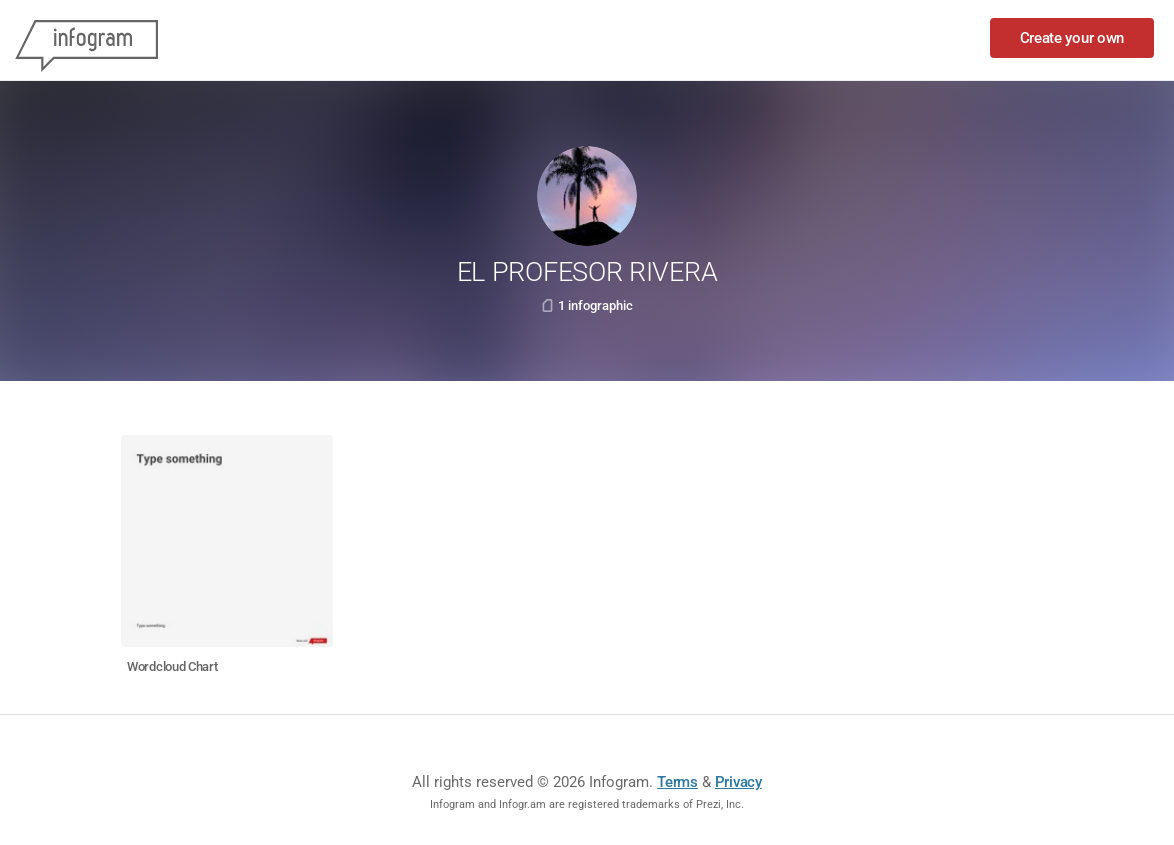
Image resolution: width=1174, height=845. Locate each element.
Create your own (1072, 38)
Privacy (738, 782)
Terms (677, 782)
